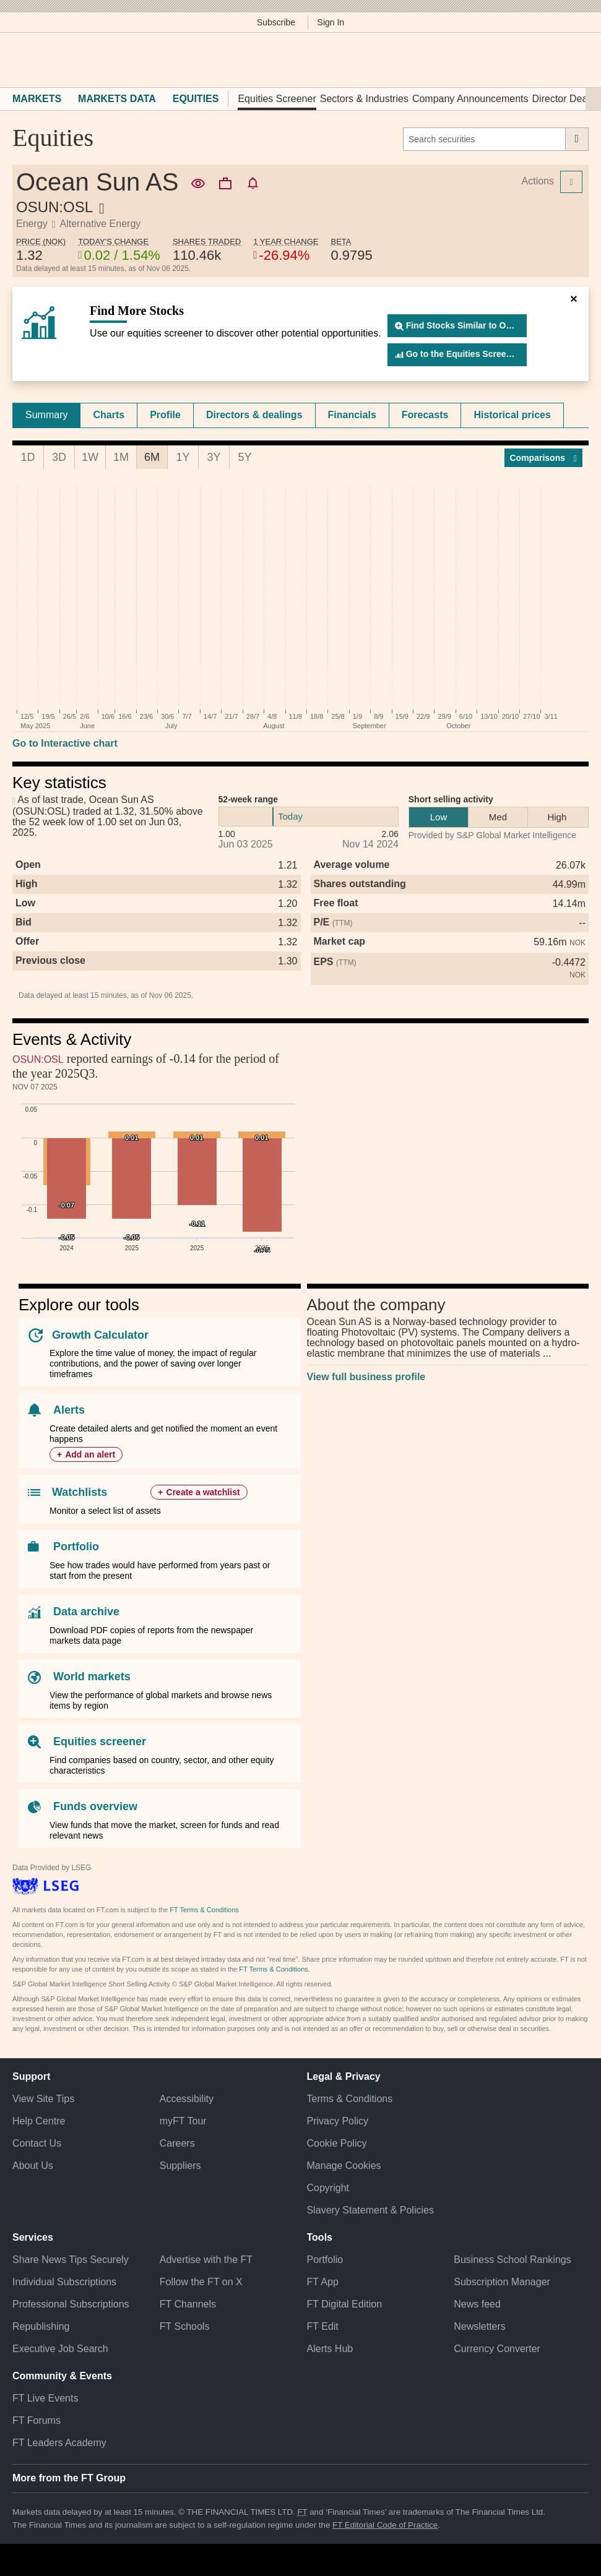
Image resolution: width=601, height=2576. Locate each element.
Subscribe (276, 22)
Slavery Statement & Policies (370, 2210)
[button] (18, 60)
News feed (477, 2304)
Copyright (328, 2188)
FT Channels (188, 2304)
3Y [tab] (213, 457)
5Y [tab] (244, 457)
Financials (352, 415)
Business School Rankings (512, 2259)
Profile (165, 415)
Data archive (86, 1611)
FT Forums (36, 2420)
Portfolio (76, 1546)
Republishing (41, 2326)
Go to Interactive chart (65, 743)
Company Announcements (470, 98)
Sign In (331, 22)
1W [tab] (90, 457)
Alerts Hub (330, 2348)
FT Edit (323, 2326)
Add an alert (90, 1454)
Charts (108, 415)
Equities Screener (277, 98)
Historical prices (512, 415)
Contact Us (36, 2143)
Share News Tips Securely (70, 2259)
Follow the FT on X (201, 2282)
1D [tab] (27, 457)
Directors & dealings (254, 415)
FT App (323, 2282)
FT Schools (185, 2326)
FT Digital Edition (345, 2304)
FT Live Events (45, 2398)
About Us (32, 2165)
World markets (92, 1676)
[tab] (46, 415)
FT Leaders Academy (59, 2442)
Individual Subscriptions (64, 2282)
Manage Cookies (344, 2165)
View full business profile (366, 1377)
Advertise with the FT (206, 2259)
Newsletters (480, 2326)
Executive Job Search (60, 2348)
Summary (46, 415)
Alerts (69, 1410)
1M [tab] (121, 457)
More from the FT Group (69, 2478)
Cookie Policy (337, 2143)
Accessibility (187, 2098)
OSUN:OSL (38, 1059)
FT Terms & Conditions (204, 1909)
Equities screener (99, 1741)
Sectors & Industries (364, 98)
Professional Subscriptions (70, 2304)
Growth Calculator (100, 1335)
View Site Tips (43, 2098)
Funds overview (95, 1806)
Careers (177, 2143)
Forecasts (425, 415)
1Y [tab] (182, 457)
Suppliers (180, 2165)
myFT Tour (183, 2121)
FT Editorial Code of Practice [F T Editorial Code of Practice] (385, 2525)
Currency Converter (497, 2348)
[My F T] (575, 60)
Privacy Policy (338, 2121)
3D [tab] (59, 457)
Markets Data (117, 98)
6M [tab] (152, 457)
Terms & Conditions (350, 2098)
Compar (543, 458)
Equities (196, 98)
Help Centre (38, 2121)
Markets (36, 98)
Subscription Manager (502, 2282)
